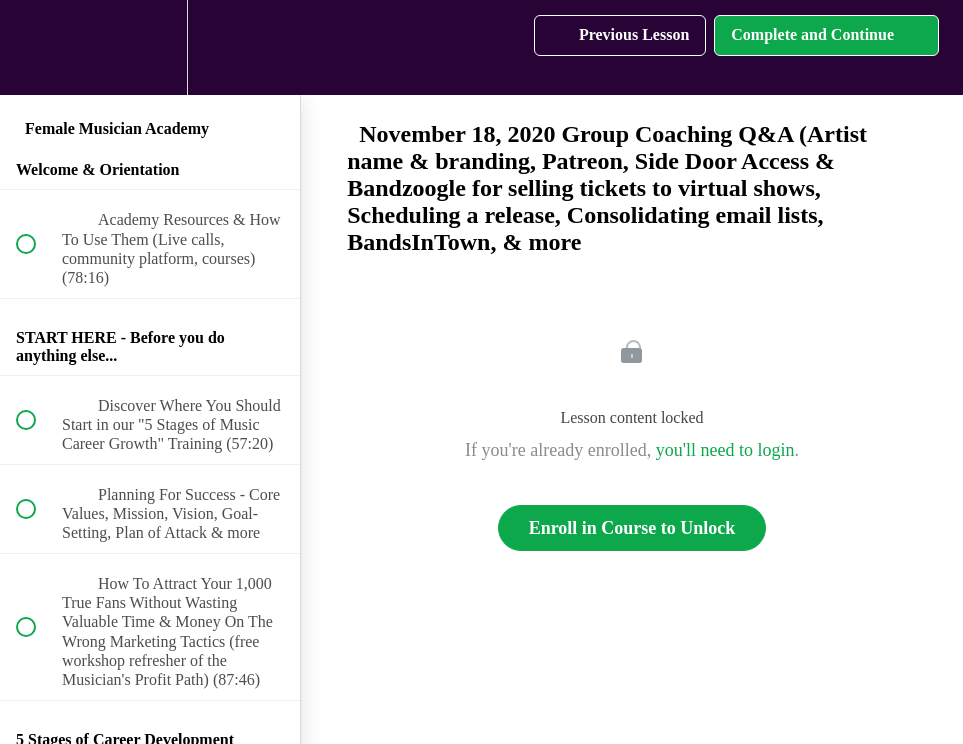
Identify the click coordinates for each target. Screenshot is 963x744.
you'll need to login (725, 450)
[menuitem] (150, 47)
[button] (37, 47)
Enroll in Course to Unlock (632, 528)
